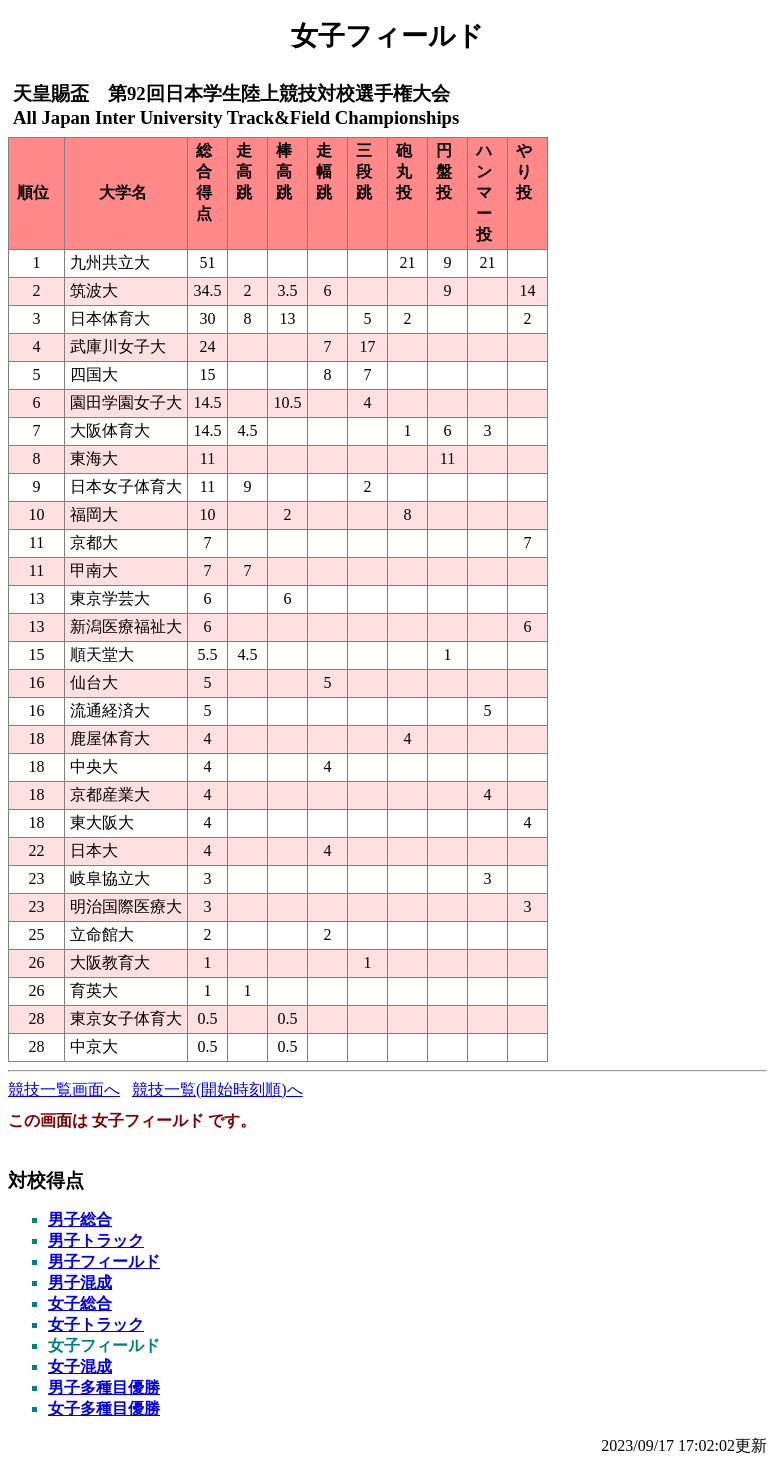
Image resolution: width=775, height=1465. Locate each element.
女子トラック (96, 1324)
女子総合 (80, 1303)
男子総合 (80, 1219)
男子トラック (96, 1240)
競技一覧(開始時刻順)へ (217, 1089)
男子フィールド (104, 1261)
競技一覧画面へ (64, 1089)
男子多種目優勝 (104, 1387)
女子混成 (80, 1366)
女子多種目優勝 (104, 1408)
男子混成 (80, 1282)
